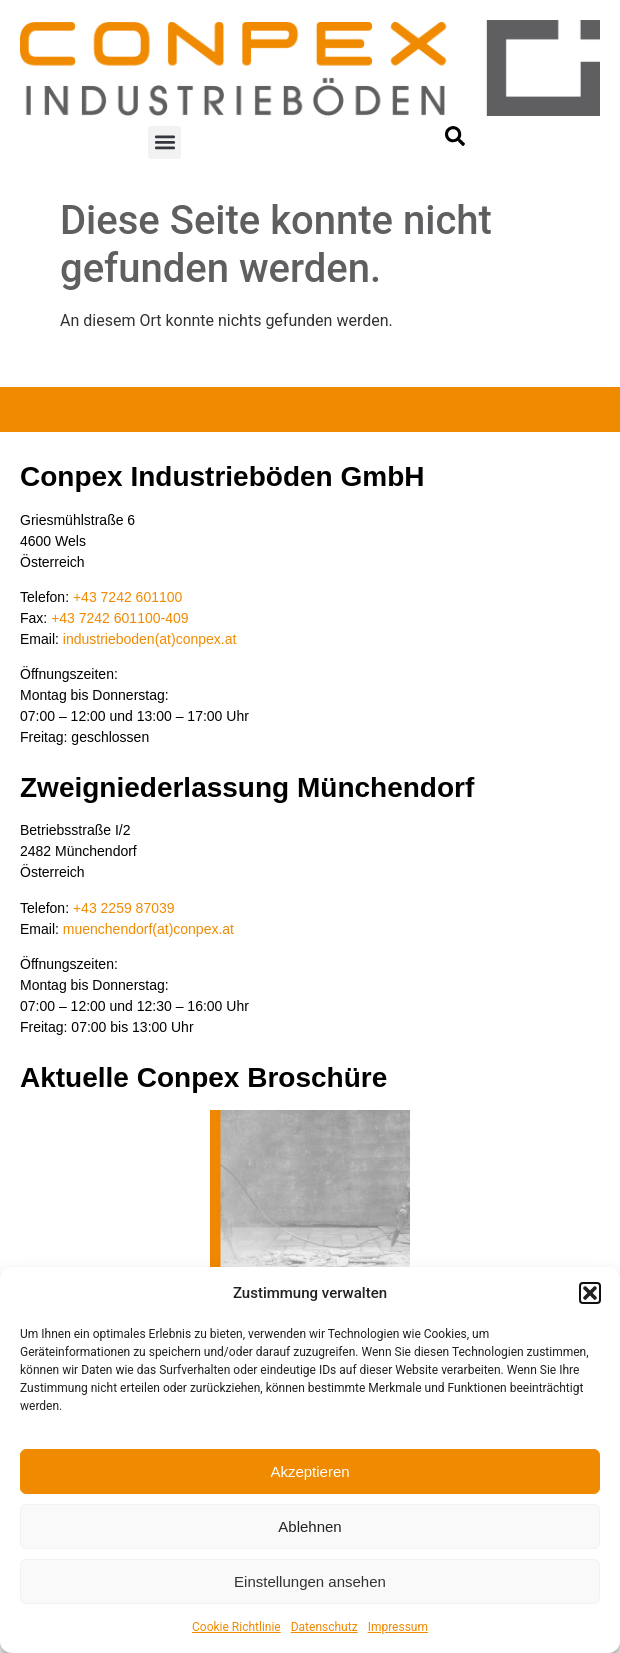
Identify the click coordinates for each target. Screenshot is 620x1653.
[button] (590, 1293)
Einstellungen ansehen (310, 1581)
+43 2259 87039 (124, 908)
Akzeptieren (309, 1471)
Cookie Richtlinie (236, 1627)
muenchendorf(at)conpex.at (148, 929)
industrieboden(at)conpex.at (150, 639)
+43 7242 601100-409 (119, 618)
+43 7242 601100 (127, 597)
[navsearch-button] (455, 141)
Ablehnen (309, 1526)
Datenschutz (324, 1627)
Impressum (398, 1627)
